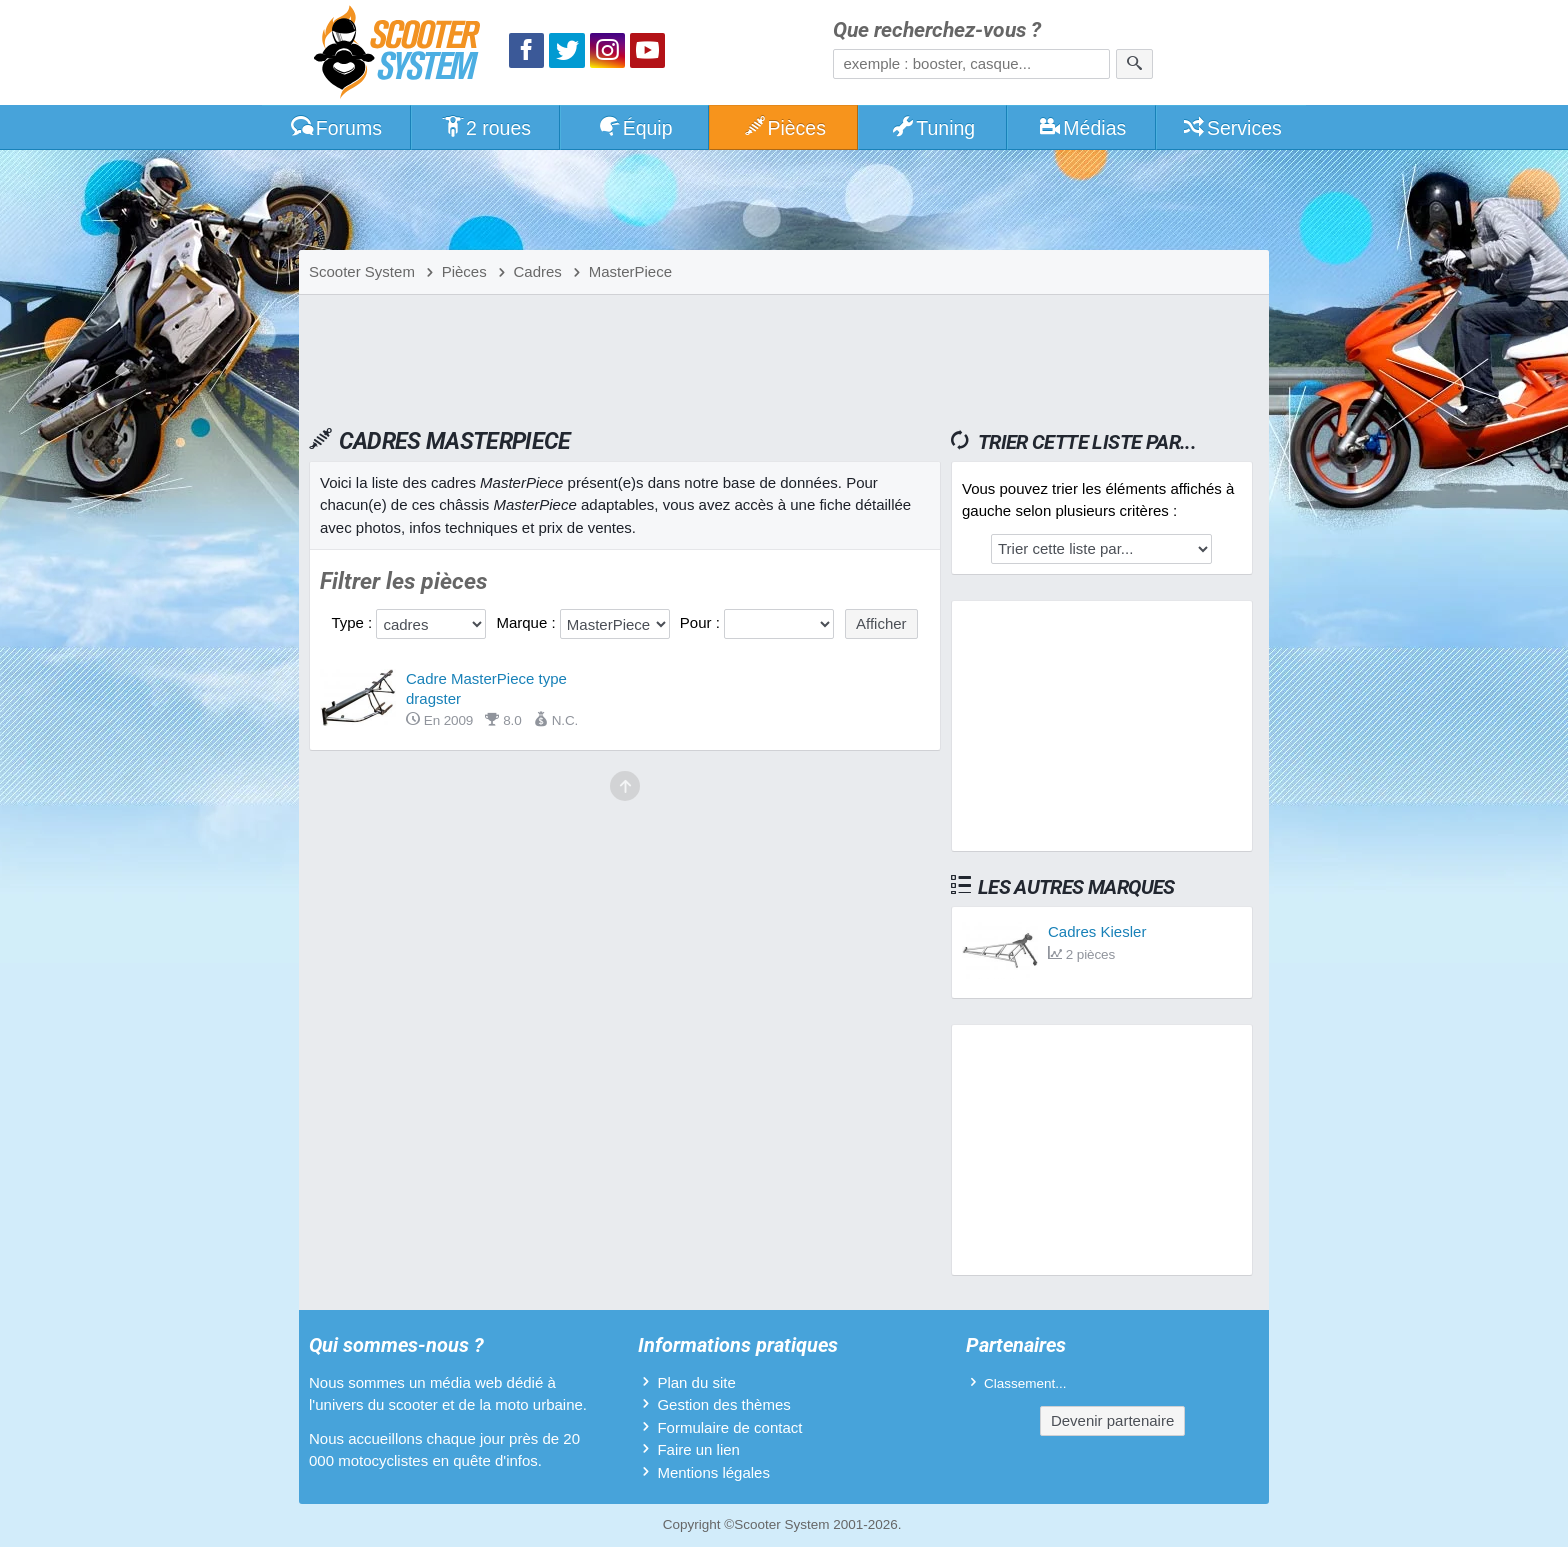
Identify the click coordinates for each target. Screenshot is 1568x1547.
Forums (336, 128)
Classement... (1025, 1383)
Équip (635, 128)
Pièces (784, 128)
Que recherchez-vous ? (937, 30)
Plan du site (696, 1382)
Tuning (933, 128)
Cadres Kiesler (1097, 931)
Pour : (702, 622)
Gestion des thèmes (723, 1404)
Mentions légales (713, 1472)
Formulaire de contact (729, 1427)
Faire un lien (698, 1449)
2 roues (485, 128)
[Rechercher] (1134, 64)
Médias (1082, 128)
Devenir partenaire (1112, 1420)
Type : (353, 622)
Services (1231, 128)
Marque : (527, 622)
